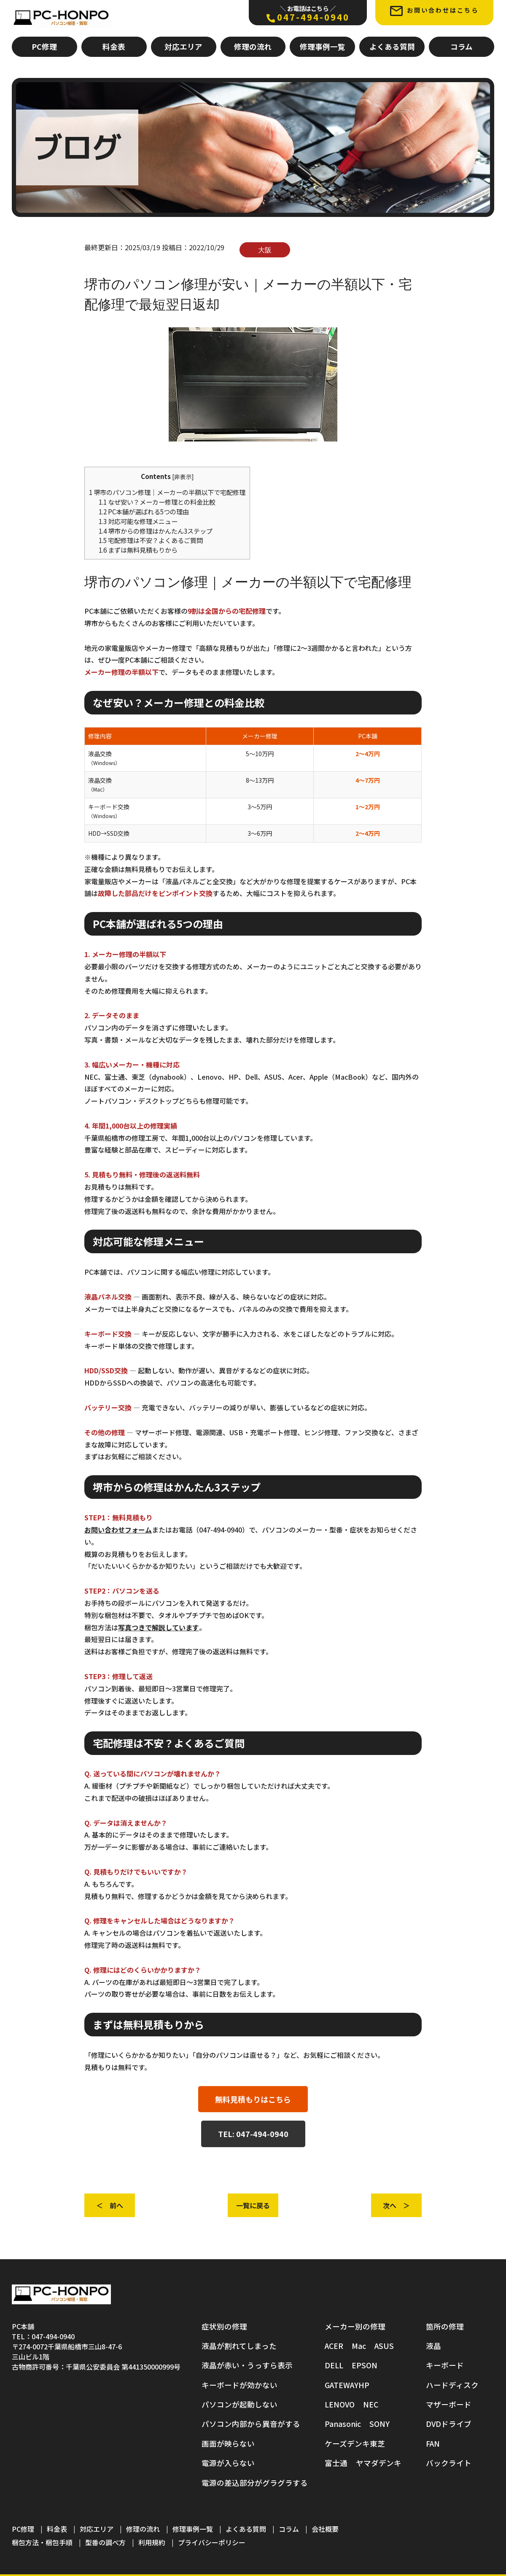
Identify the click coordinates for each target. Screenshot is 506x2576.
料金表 (113, 46)
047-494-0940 (307, 13)
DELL (334, 2365)
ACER (334, 2346)
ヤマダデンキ (378, 2463)
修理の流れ (253, 46)
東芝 (377, 2443)
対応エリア (183, 46)
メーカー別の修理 (355, 2326)
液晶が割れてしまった (239, 2346)
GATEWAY (341, 2385)
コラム (461, 46)
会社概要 (325, 2529)
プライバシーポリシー (211, 2542)
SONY (379, 2423)
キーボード (445, 2365)
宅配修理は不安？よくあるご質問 (151, 540)
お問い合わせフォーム (118, 1530)
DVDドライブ (448, 2423)
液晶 (433, 2346)
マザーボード (448, 2404)
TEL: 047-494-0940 (253, 2133)
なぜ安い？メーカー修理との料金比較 (157, 501)
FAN (433, 2443)
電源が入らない (228, 2463)
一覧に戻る (253, 2205)
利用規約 (151, 2542)
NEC (370, 2404)
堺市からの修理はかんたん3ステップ (156, 530)
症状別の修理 (224, 2326)
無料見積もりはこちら (253, 2099)
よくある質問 (392, 46)
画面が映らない (228, 2443)
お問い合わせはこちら (434, 10)
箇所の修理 (445, 2326)
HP (363, 2385)
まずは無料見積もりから (138, 549)
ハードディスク (452, 2385)
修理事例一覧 (322, 46)
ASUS (384, 2346)
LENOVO (340, 2404)
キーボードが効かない (239, 2385)
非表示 (183, 476)
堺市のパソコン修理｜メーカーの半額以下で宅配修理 (167, 492)
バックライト (448, 2463)
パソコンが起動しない (239, 2404)
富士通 (336, 2463)
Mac (359, 2346)
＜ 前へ (109, 2205)
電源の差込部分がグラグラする (255, 2482)
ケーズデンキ (347, 2443)
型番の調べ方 (105, 2542)
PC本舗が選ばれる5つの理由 (144, 511)
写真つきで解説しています (158, 1627)
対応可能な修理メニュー (138, 521)
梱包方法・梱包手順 (42, 2542)
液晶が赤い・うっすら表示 (247, 2365)
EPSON (364, 2365)
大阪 (265, 250)
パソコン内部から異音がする (251, 2423)
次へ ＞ (396, 2205)
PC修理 (44, 46)
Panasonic (343, 2423)
